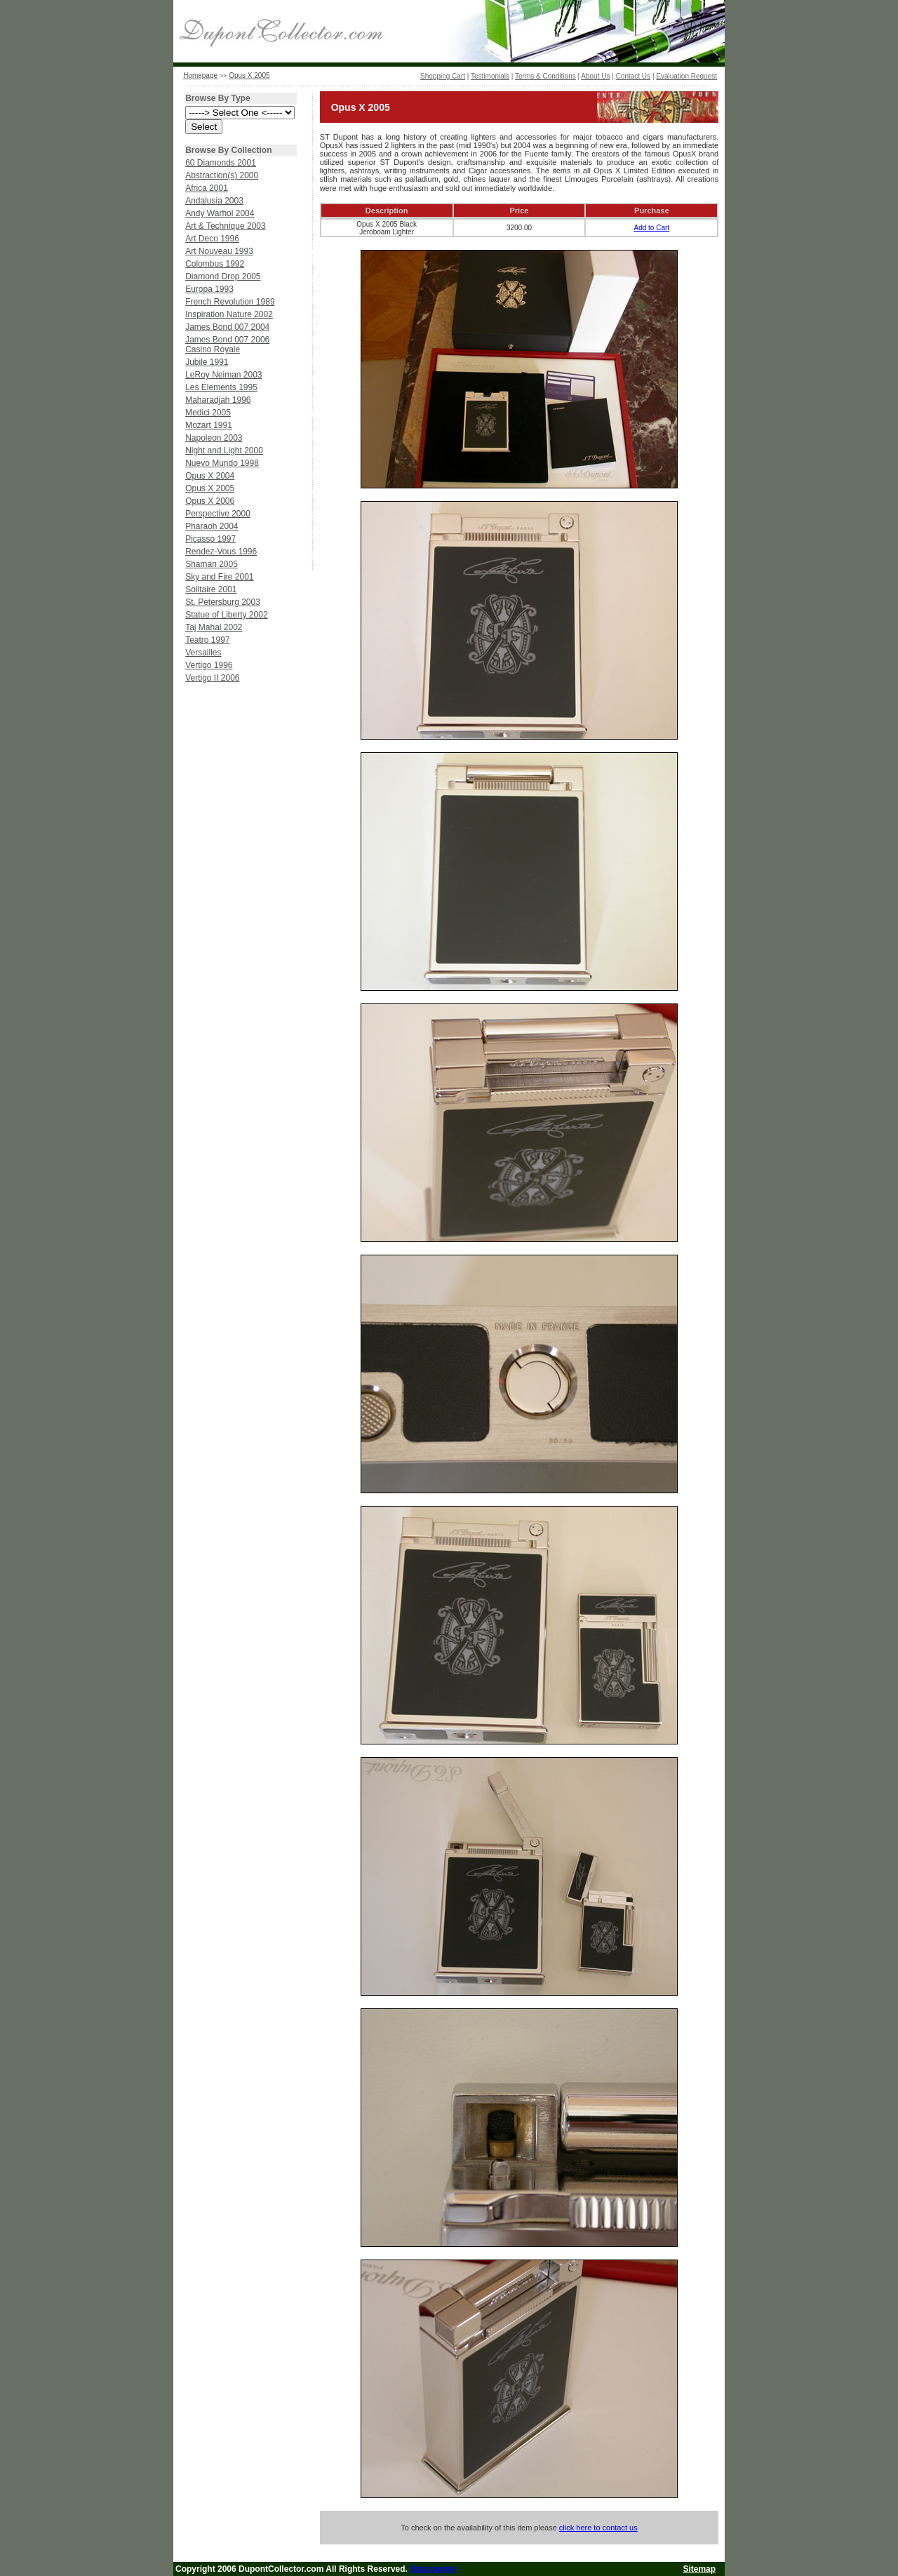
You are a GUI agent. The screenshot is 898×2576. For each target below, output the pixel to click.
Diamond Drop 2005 (222, 276)
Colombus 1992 (214, 264)
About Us (595, 76)
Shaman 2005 (211, 564)
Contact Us (633, 76)
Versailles (203, 653)
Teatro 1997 (207, 640)
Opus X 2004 (209, 476)
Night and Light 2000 (224, 450)
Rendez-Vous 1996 (221, 551)
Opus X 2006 (209, 501)
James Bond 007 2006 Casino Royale (227, 344)
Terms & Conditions (545, 76)
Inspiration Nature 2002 (229, 314)
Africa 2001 (206, 188)
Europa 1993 (209, 289)
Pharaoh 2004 (211, 526)
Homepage (200, 75)
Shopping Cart (442, 76)
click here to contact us (598, 2527)
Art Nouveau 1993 (219, 251)
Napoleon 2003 (213, 438)
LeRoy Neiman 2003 (223, 375)
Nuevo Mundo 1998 (222, 463)
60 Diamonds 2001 (220, 163)
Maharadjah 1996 (217, 400)
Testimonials (490, 76)
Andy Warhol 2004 (219, 213)
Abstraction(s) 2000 (221, 175)
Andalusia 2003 (214, 201)
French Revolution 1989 (229, 302)
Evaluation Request (686, 76)
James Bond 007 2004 (227, 327)
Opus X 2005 (249, 75)
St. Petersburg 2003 (222, 602)
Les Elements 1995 (221, 387)
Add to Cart (652, 228)
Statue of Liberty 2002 (226, 615)
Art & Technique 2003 (225, 226)
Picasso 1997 (210, 539)
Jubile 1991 (206, 362)
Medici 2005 (208, 413)
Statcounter (433, 2569)
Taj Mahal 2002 (213, 627)
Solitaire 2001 (210, 589)
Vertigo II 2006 (212, 678)
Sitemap (699, 2569)
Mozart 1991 (208, 425)
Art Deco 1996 (212, 238)
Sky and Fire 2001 (219, 577)
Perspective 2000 (217, 514)
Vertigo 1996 (208, 665)
